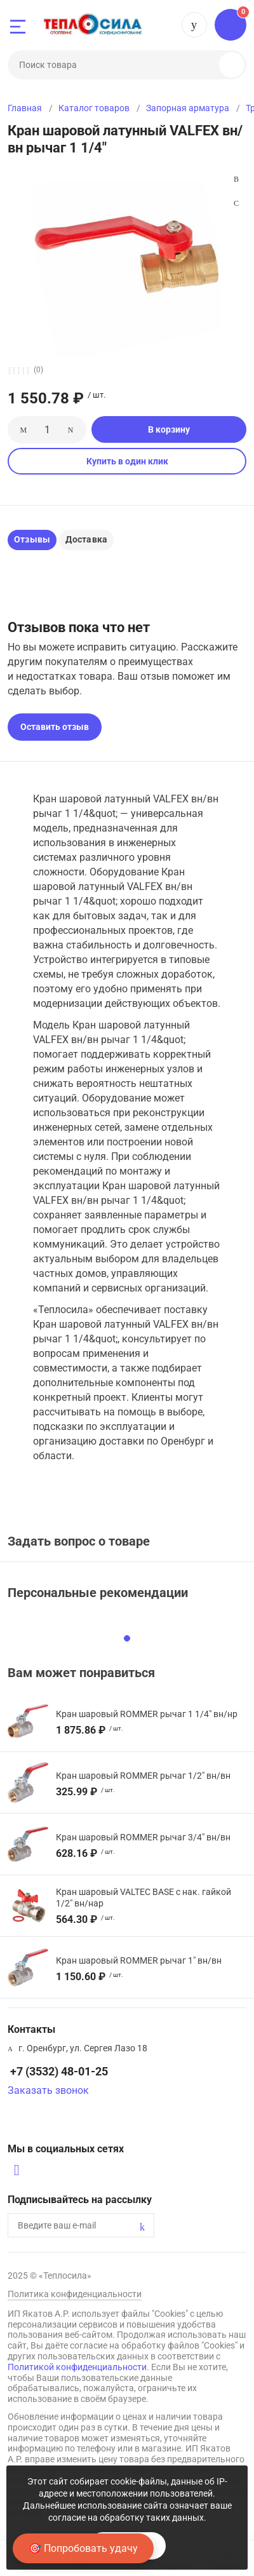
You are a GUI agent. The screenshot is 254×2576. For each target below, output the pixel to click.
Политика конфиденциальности (75, 2294)
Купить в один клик (127, 461)
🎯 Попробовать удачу (83, 2548)
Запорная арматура (187, 108)
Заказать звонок (48, 2090)
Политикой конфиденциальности (77, 2367)
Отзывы (32, 539)
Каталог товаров (94, 108)
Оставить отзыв (54, 727)
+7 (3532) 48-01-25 (194, 24)
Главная (25, 108)
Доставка (86, 539)
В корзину (169, 429)
